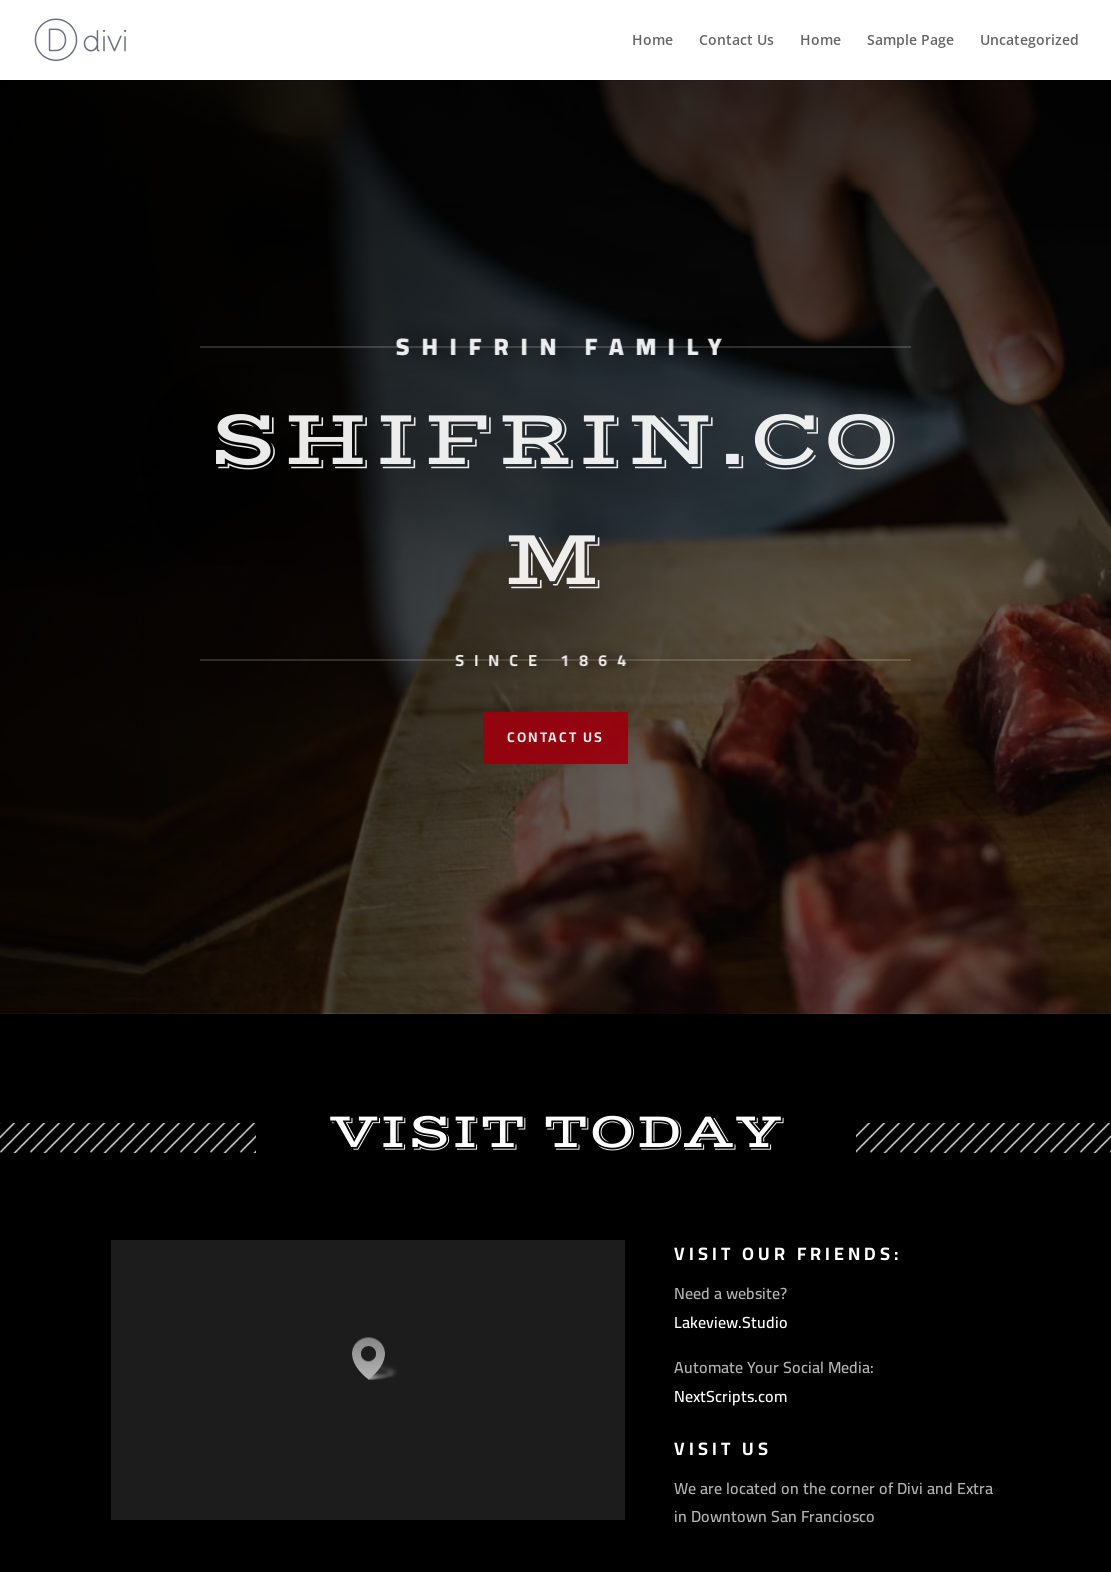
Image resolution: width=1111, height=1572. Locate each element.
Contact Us (736, 40)
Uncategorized (1029, 40)
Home (652, 40)
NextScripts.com (730, 1396)
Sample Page (910, 40)
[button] (375, 1358)
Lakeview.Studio (731, 1322)
